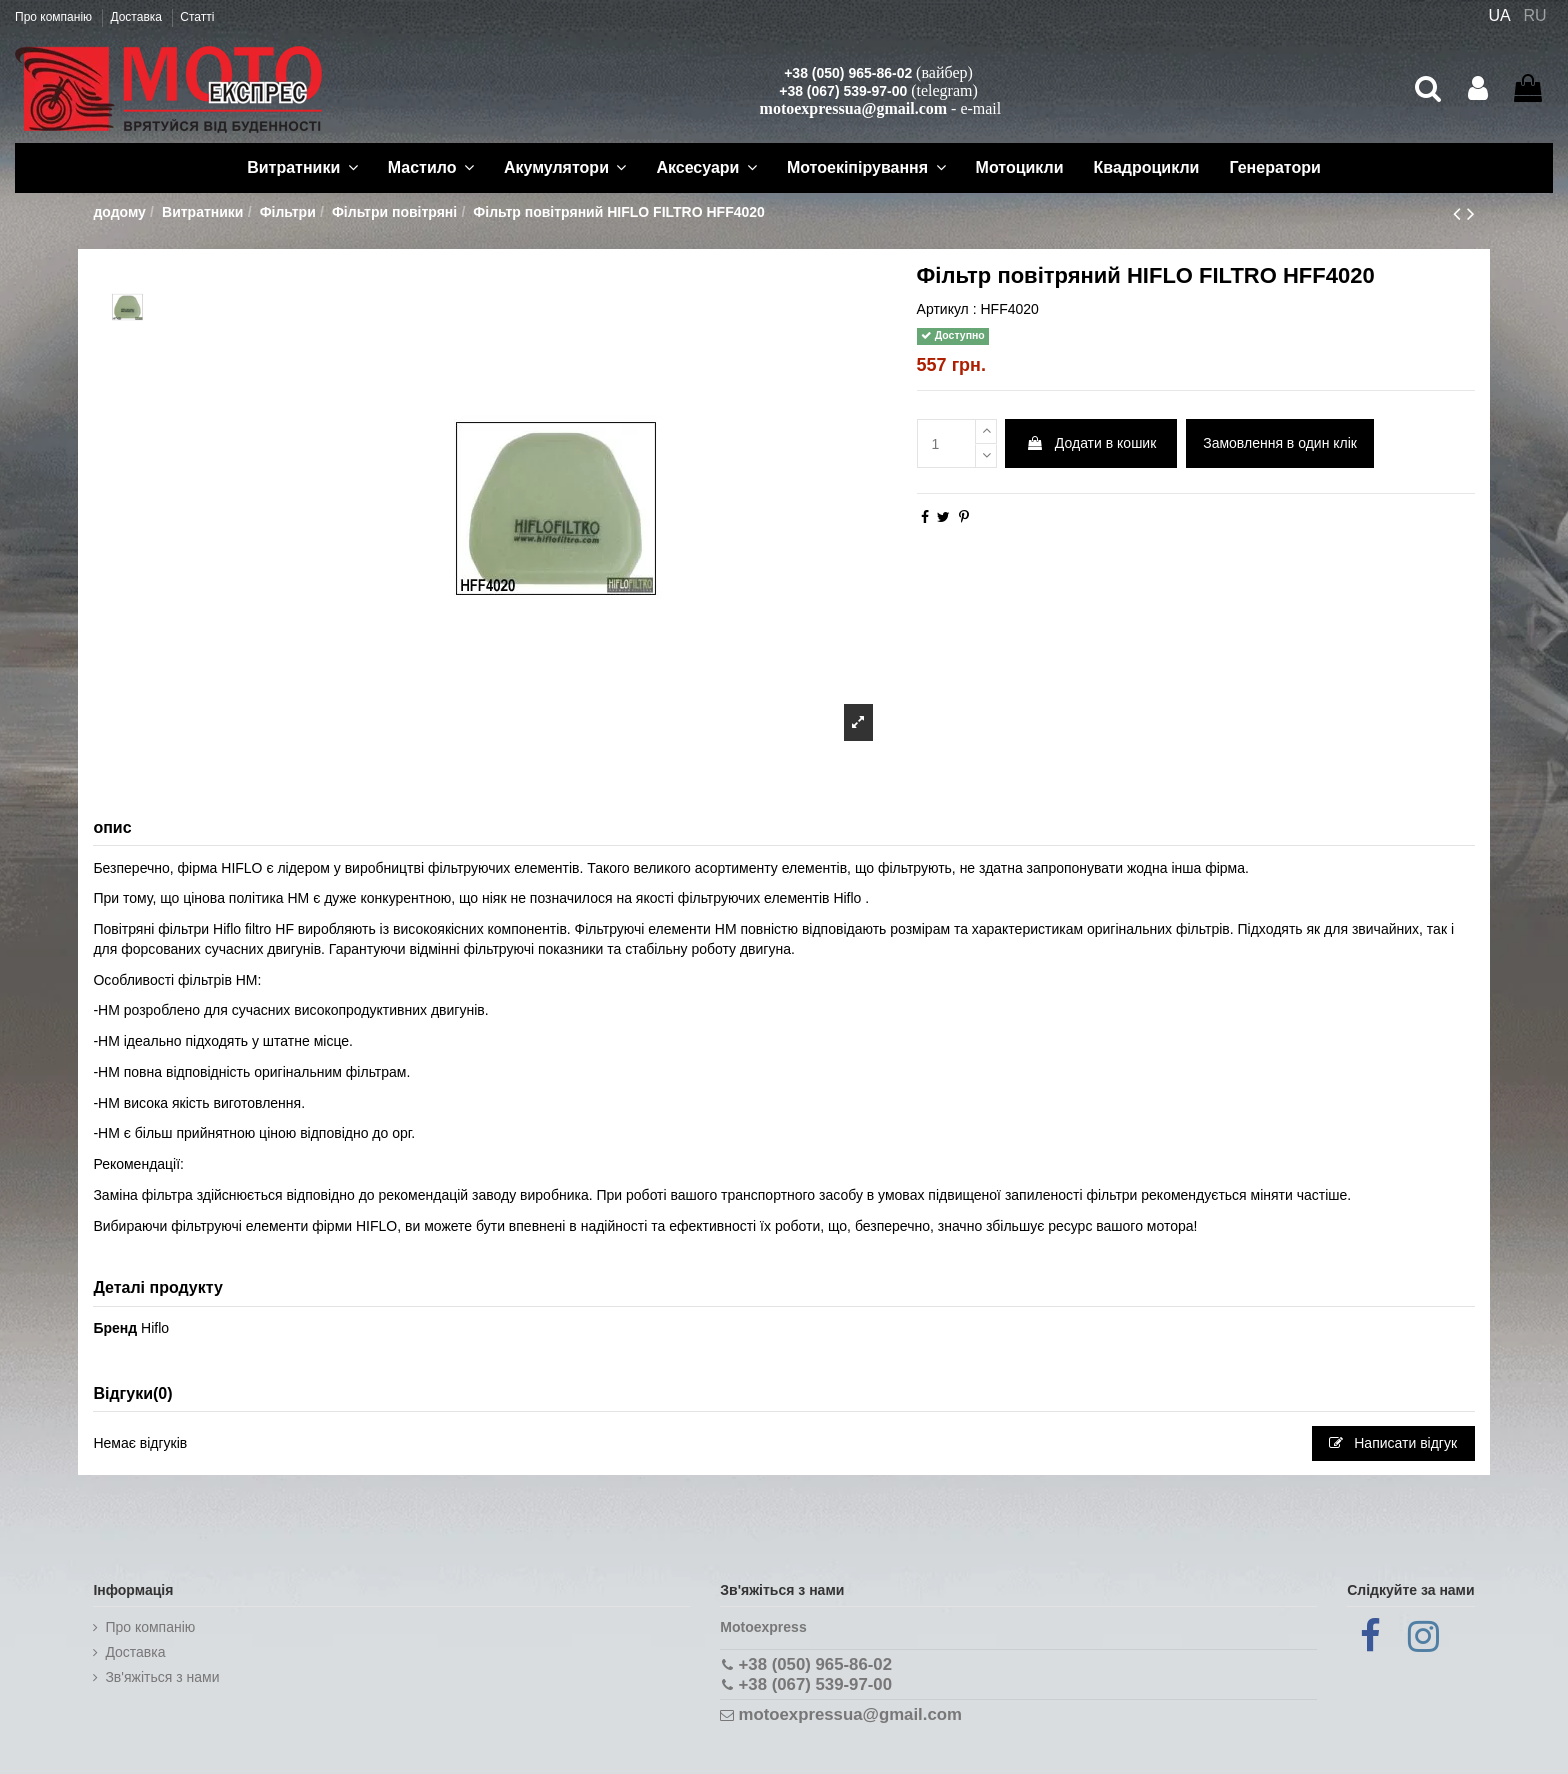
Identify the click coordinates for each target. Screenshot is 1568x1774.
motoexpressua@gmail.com (853, 108)
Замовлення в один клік (1280, 443)
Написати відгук (1393, 1443)
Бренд (115, 1328)
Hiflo (155, 1328)
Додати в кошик (1091, 443)
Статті (197, 17)
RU (1535, 15)
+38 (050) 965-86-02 (848, 73)
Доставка (137, 17)
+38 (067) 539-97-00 (843, 91)
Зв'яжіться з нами (162, 1677)
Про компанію (55, 17)
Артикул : (947, 309)
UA (1499, 15)
